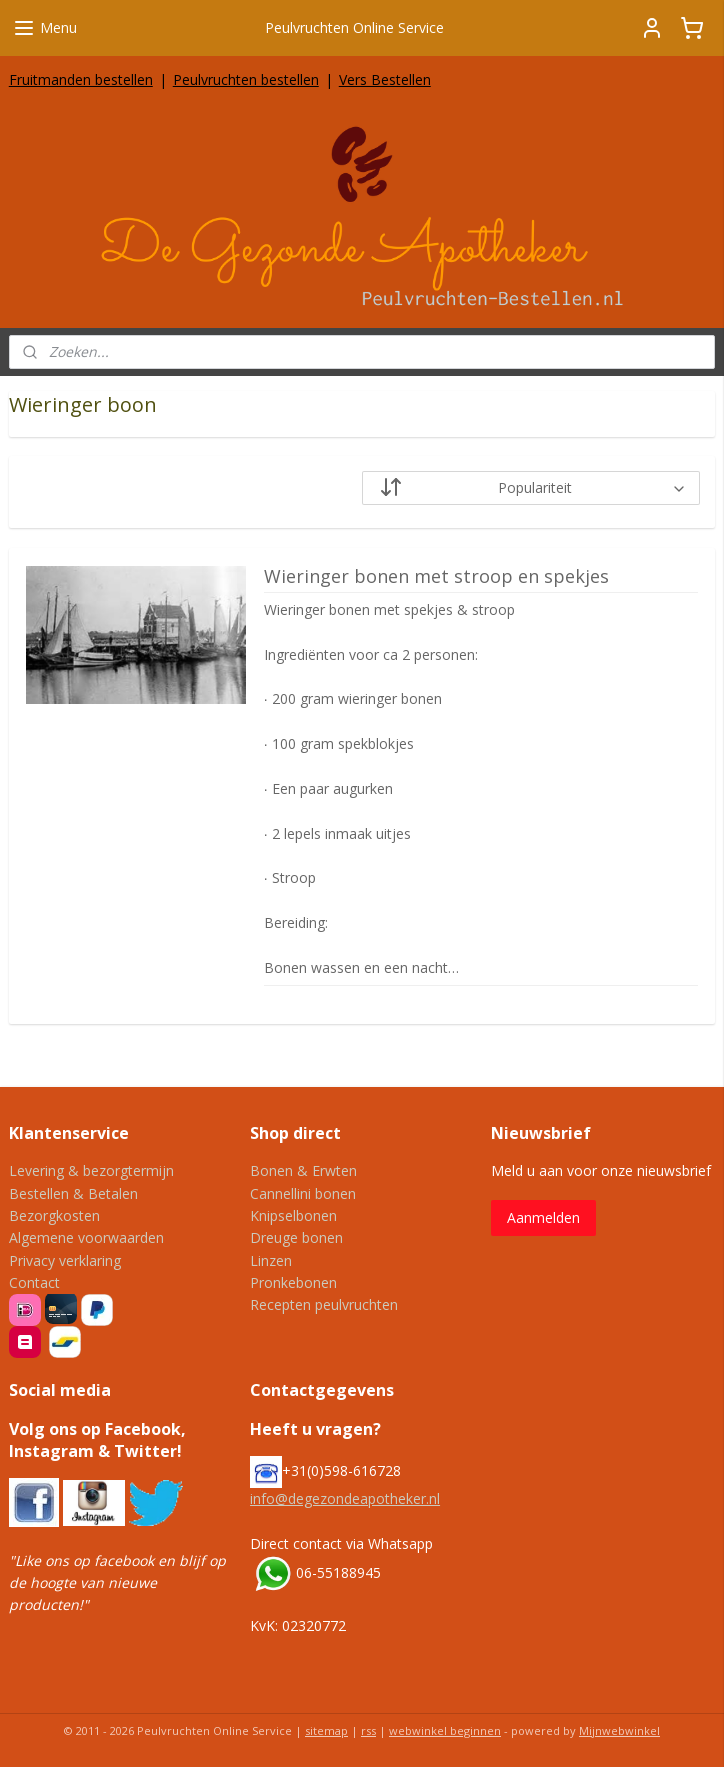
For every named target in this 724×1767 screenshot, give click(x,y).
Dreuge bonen (296, 1237)
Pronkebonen (293, 1282)
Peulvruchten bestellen (246, 79)
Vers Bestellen (385, 79)
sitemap (326, 1730)
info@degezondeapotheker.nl (345, 1498)
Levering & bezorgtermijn (91, 1170)
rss (368, 1730)
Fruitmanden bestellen (81, 79)
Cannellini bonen (303, 1193)
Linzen (271, 1260)
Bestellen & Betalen (73, 1193)
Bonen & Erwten (303, 1170)
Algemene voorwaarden (86, 1237)
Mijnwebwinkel (619, 1730)
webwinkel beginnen (445, 1730)
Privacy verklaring (65, 1260)
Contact (34, 1282)
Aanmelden (543, 1217)
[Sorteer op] (531, 488)
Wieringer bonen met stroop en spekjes (436, 577)
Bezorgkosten (54, 1215)
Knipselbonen (293, 1215)
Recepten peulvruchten (324, 1304)
